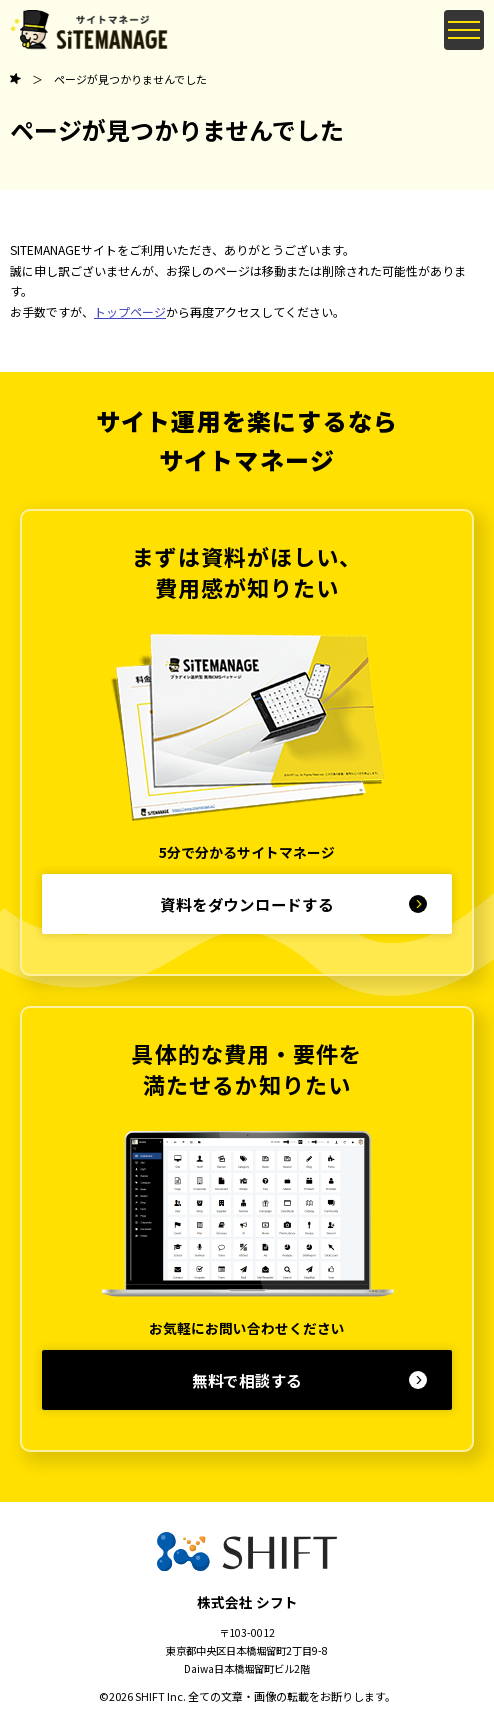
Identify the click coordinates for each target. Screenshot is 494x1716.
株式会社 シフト (247, 1602)
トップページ (130, 311)
